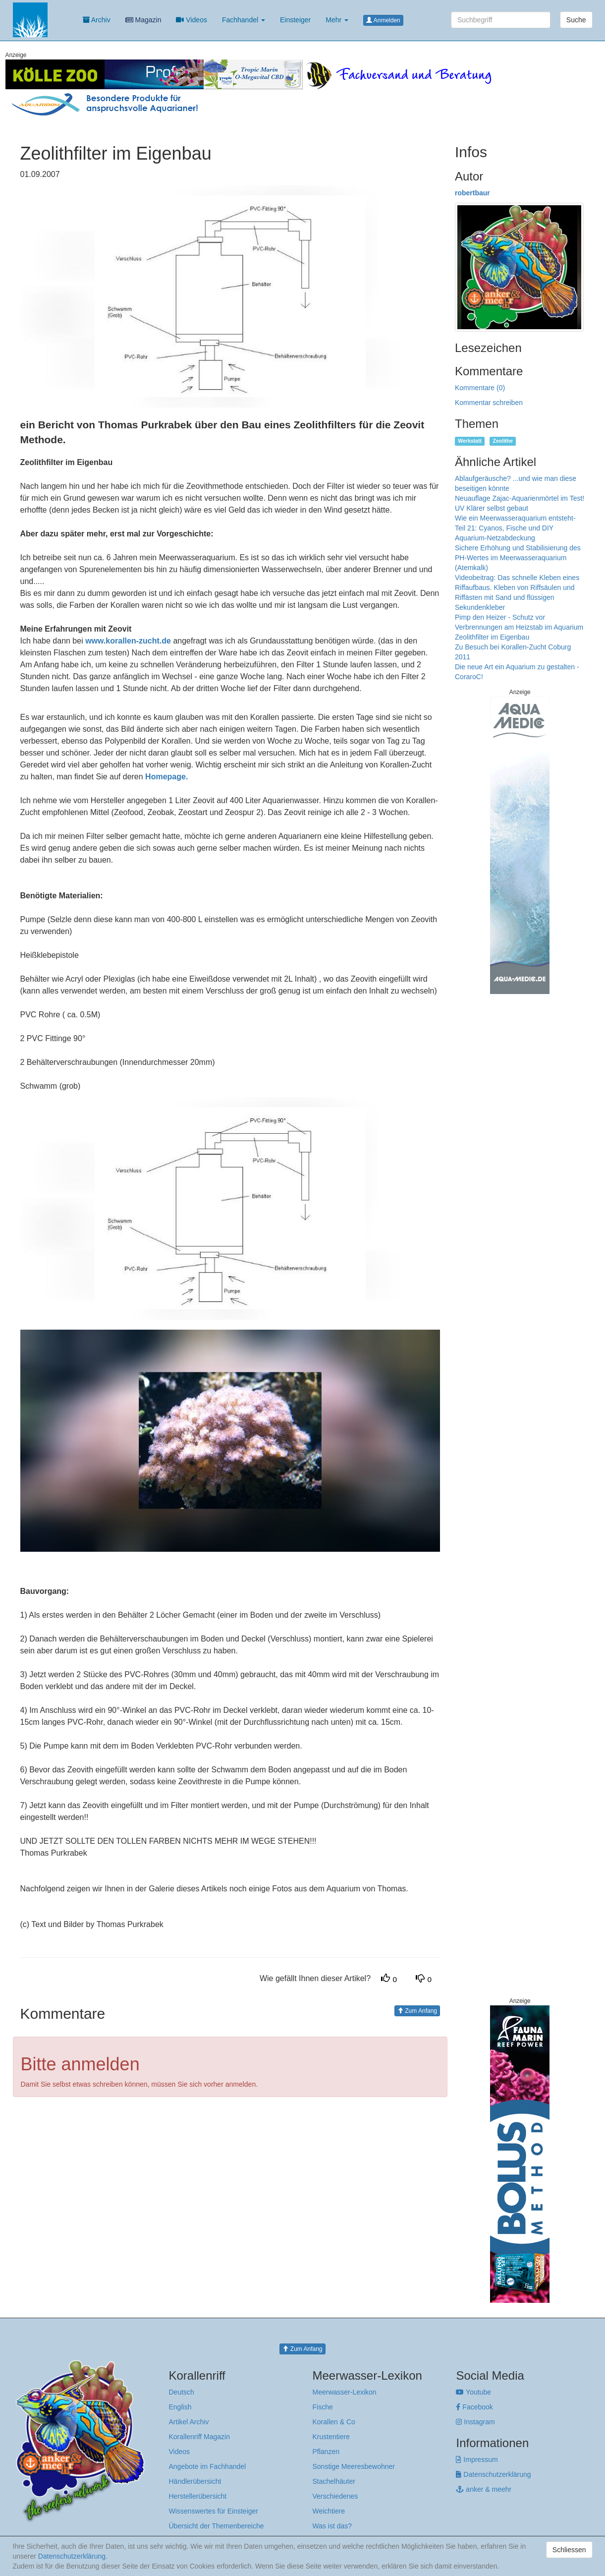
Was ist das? (332, 2526)
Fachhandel (243, 20)
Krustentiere (330, 2437)
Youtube (473, 2392)
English (180, 2407)
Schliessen (569, 2550)
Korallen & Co (333, 2422)
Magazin (143, 20)
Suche (576, 20)
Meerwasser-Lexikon (344, 2392)
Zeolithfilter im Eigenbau (492, 637)
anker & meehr (483, 2489)
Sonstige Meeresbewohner (353, 2466)
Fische (322, 2407)
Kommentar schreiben (489, 403)
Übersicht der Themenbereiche (216, 2526)
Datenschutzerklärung (493, 2474)
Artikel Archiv (189, 2422)
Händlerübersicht (195, 2481)
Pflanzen (325, 2452)
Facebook (474, 2407)
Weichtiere (328, 2511)
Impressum (476, 2459)
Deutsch (181, 2392)
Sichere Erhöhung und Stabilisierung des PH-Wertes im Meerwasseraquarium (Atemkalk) (518, 558)
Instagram (475, 2422)
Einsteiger (295, 20)
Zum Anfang (417, 2010)
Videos (191, 20)
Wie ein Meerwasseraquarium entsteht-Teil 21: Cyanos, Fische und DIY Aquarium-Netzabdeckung (515, 528)
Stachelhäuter (333, 2481)
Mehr (337, 20)
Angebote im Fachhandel (207, 2466)
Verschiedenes (335, 2496)
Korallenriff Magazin (199, 2437)
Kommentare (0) (480, 388)
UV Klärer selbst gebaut (491, 508)
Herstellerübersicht (198, 2496)
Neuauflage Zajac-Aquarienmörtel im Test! (519, 498)
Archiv (96, 20)
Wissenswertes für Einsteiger (214, 2511)
